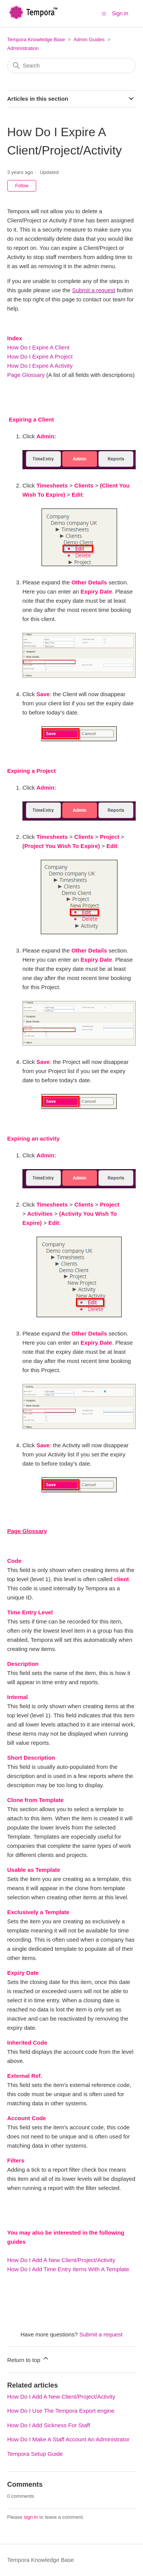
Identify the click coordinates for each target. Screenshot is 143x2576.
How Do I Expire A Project (40, 356)
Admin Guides (89, 39)
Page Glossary (26, 375)
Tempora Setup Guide (35, 2453)
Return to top (28, 2358)
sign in (31, 2517)
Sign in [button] (120, 13)
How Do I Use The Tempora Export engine (60, 2410)
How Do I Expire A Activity (40, 365)
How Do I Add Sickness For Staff (48, 2425)
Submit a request (93, 290)
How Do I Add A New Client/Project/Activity (61, 2260)
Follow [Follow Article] (22, 185)
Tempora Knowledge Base (36, 39)
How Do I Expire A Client (38, 347)
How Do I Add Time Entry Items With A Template (68, 2269)
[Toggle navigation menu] (103, 13)
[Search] (71, 65)
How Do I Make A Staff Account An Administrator (68, 2439)
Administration (23, 48)
